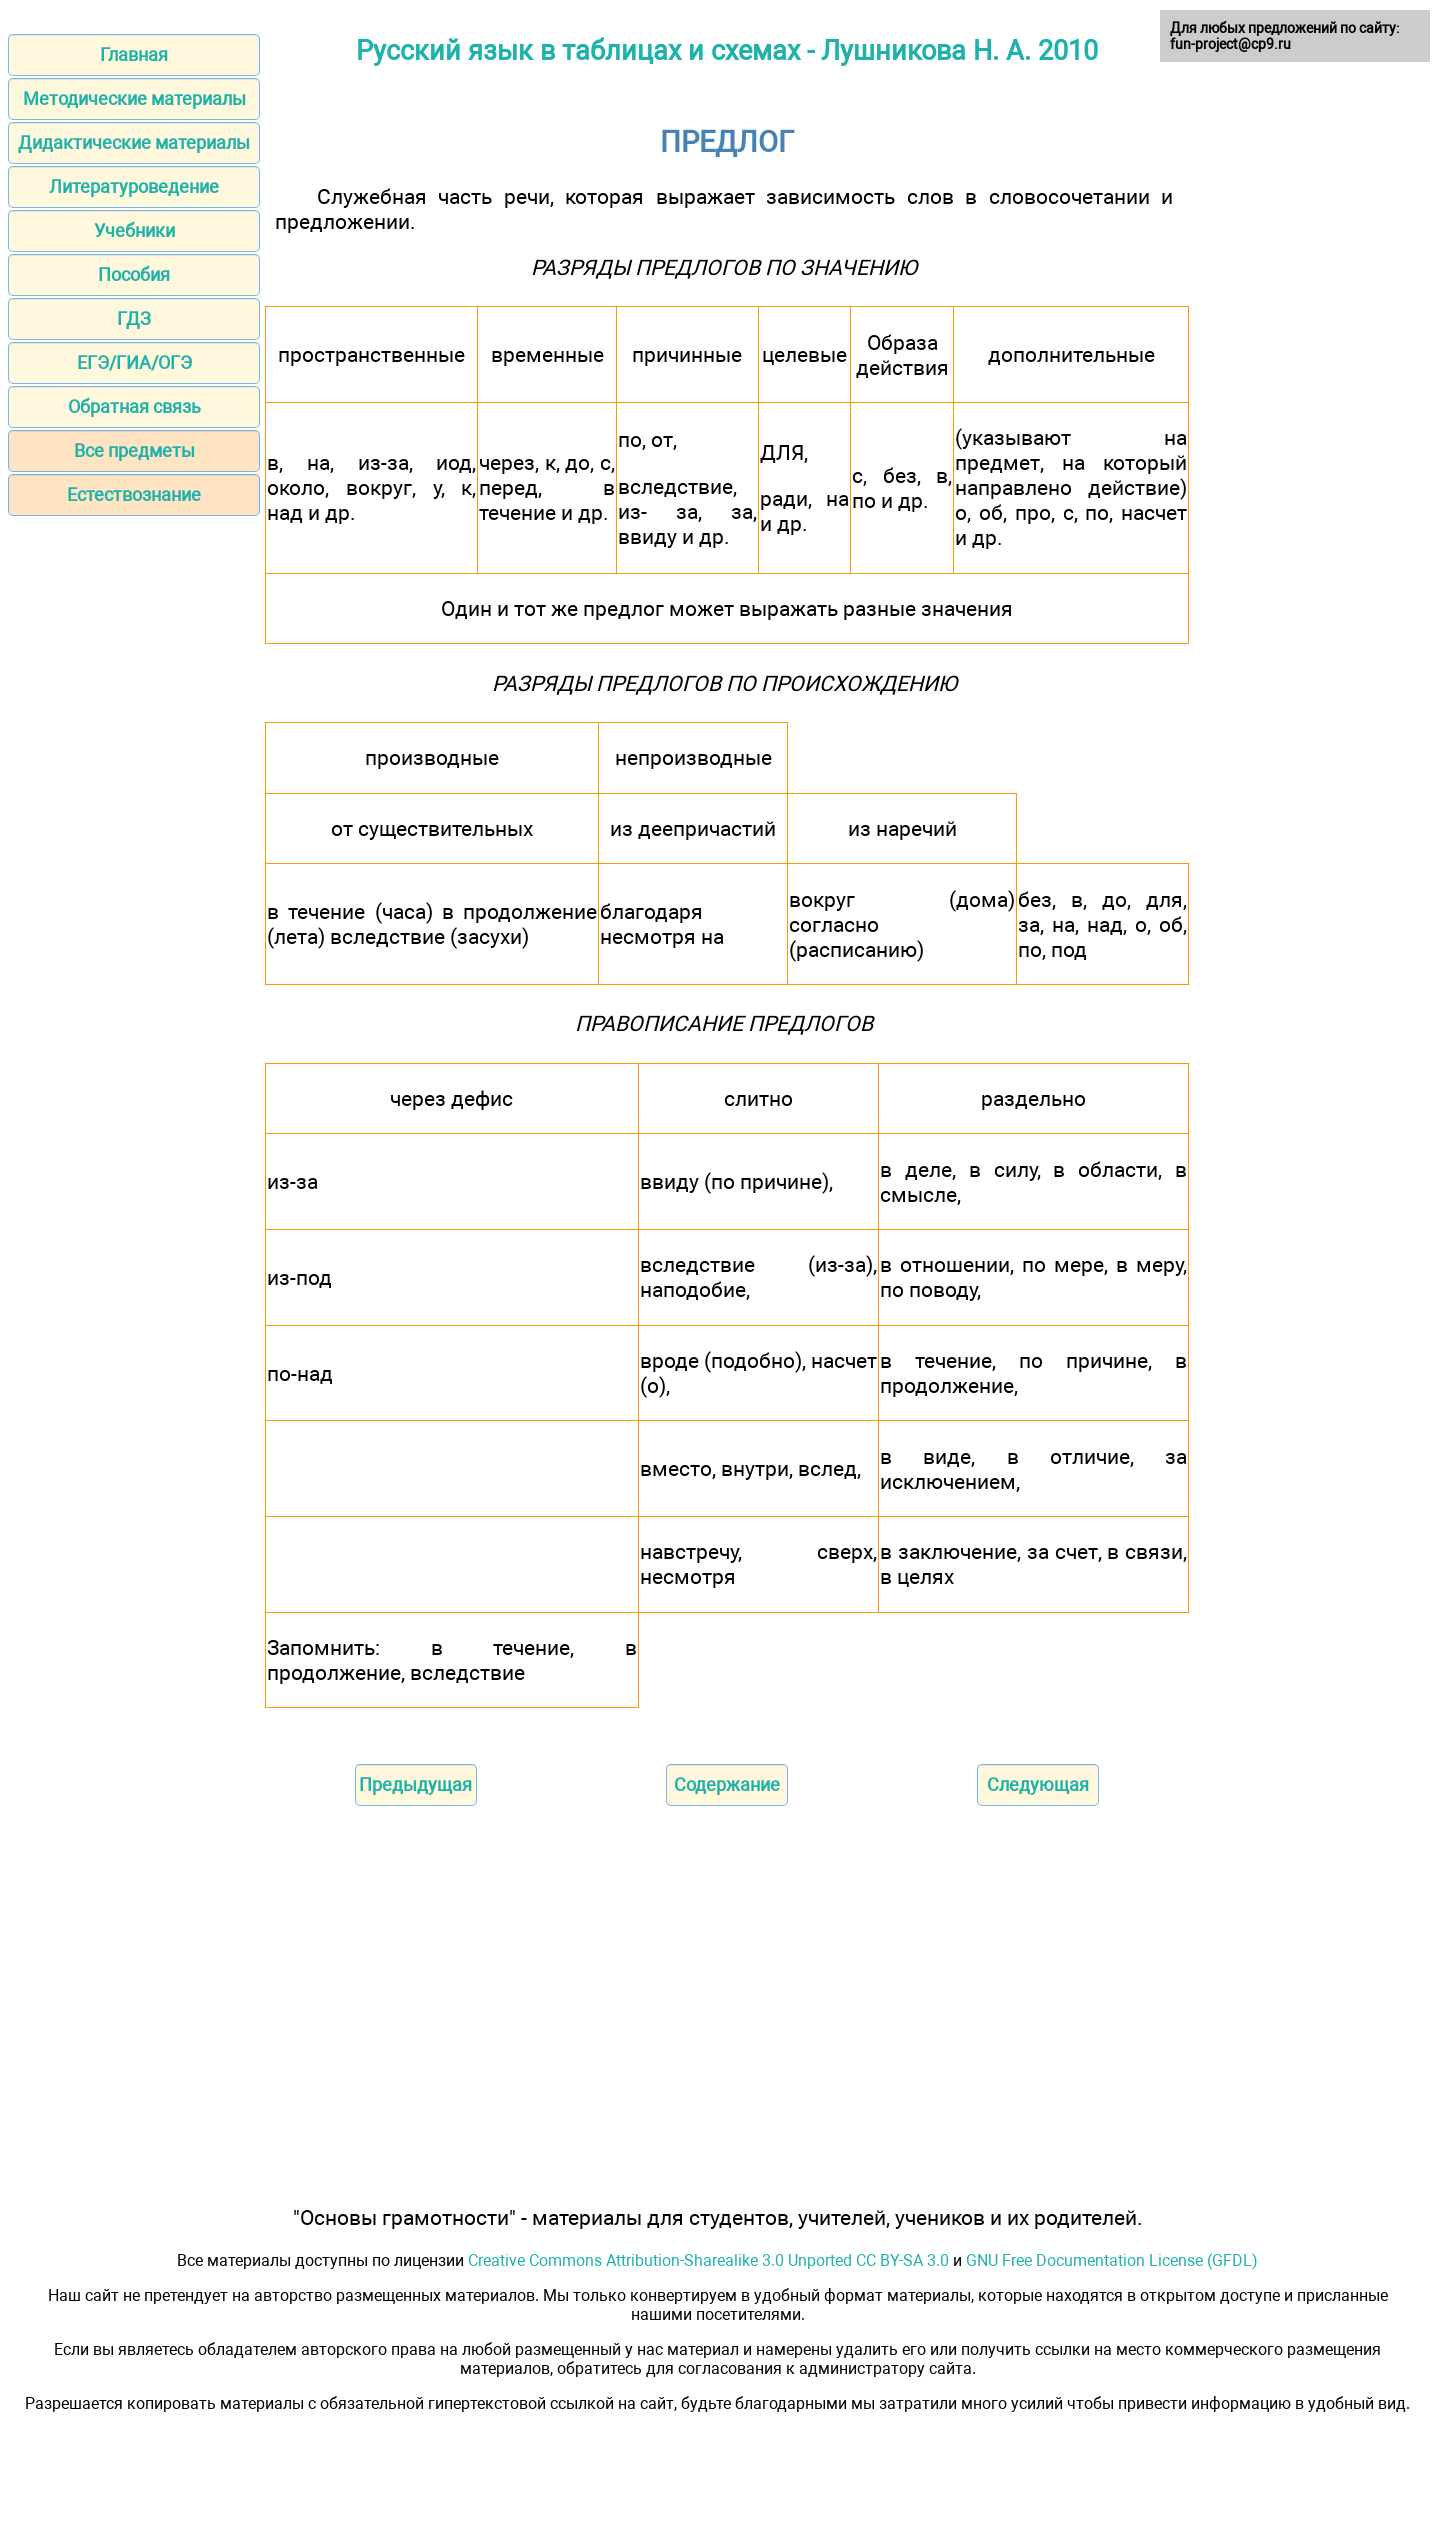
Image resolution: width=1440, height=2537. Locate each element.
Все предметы (134, 450)
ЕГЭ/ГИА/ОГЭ (134, 362)
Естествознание (134, 494)
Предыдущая (415, 1784)
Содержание (727, 1784)
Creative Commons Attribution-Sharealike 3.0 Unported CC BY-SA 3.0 (708, 2260)
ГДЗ (134, 318)
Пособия (134, 274)
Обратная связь (134, 406)
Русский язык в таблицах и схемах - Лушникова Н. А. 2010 (727, 51)
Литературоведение (134, 186)
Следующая (1038, 1784)
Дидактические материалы (134, 142)
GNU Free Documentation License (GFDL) (1112, 2260)
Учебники (134, 230)
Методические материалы (134, 98)
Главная (134, 54)
